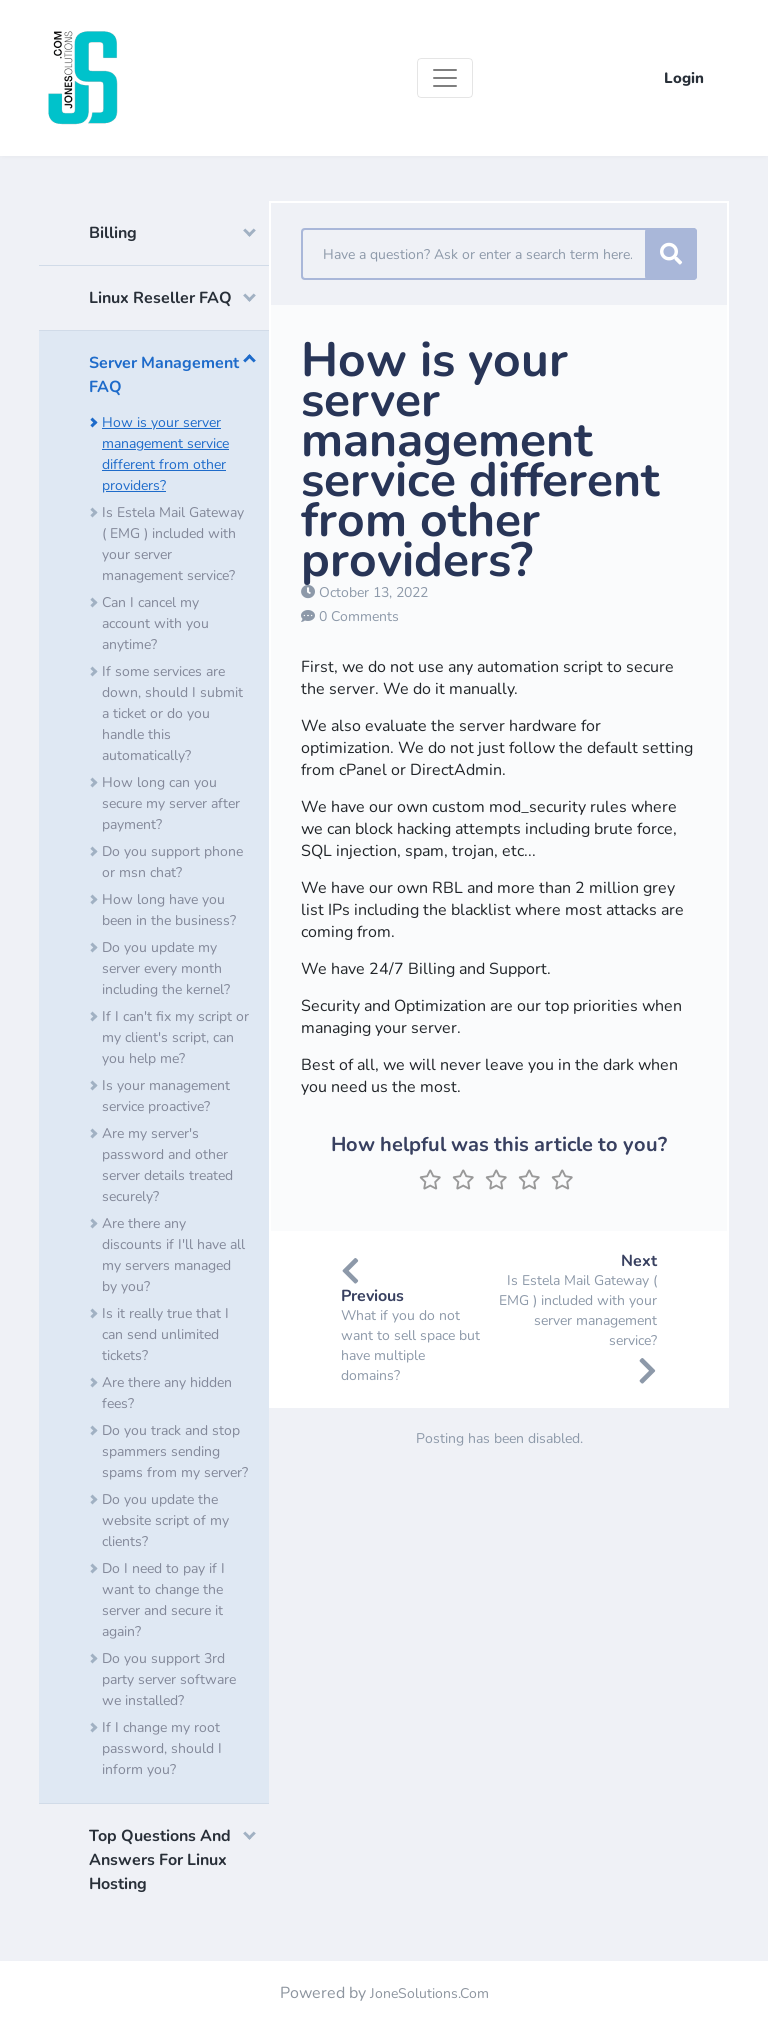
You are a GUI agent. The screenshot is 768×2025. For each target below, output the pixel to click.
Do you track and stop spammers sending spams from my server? (175, 1451)
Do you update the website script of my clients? (165, 1520)
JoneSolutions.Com (429, 1993)
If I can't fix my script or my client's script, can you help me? (175, 1037)
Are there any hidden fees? (167, 1393)
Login (684, 78)
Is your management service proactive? (166, 1096)
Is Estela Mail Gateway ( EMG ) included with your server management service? (173, 544)
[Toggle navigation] (445, 78)
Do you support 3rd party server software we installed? (169, 1679)
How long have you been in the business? (169, 910)
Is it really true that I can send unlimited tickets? (165, 1334)
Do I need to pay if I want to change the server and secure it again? (163, 1600)
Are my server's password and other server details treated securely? (167, 1165)
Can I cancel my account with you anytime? (155, 623)
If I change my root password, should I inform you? (162, 1748)
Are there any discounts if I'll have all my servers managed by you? (173, 1255)
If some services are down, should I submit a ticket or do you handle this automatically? (172, 713)
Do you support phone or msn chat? (172, 862)
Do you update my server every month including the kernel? (166, 968)
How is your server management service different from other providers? (165, 454)
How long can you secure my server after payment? (171, 803)
